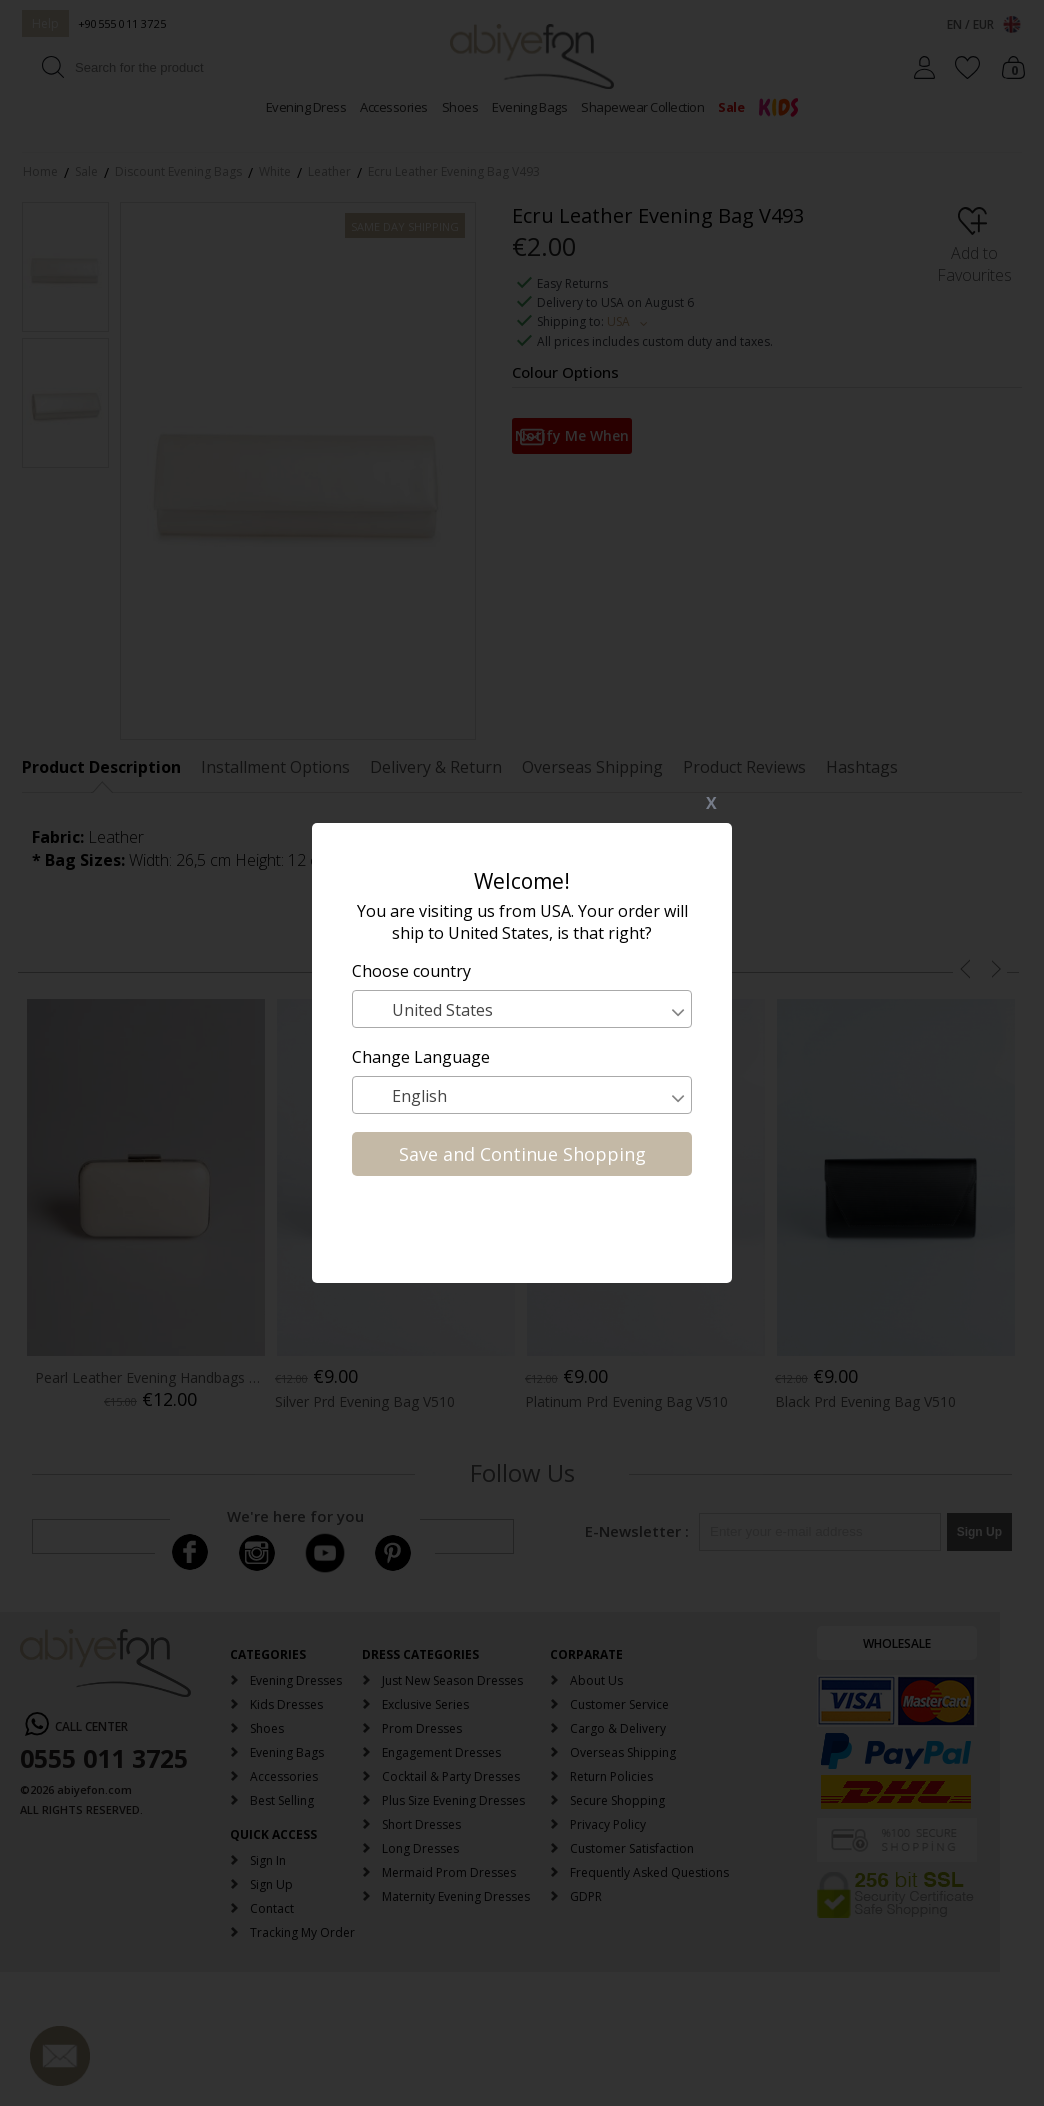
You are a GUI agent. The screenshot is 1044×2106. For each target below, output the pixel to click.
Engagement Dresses (441, 1752)
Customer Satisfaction (632, 1848)
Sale (731, 107)
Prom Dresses (422, 1728)
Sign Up (271, 1884)
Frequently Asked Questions (649, 1872)
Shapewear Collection (642, 107)
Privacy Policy (608, 1824)
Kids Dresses (286, 1704)
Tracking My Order (302, 1932)
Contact (272, 1908)
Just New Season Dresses (452, 1680)
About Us (596, 1680)
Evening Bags (529, 107)
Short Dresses (421, 1824)
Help (45, 23)
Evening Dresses (296, 1680)
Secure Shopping (617, 1800)
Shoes (460, 107)
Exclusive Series (425, 1704)
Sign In (268, 1860)
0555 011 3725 (104, 1758)
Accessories (394, 107)
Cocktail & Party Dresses (451, 1776)
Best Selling (282, 1800)
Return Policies (611, 1776)
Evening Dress (306, 107)
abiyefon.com (94, 1789)
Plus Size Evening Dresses (453, 1800)
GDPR (586, 1896)
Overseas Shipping (623, 1752)
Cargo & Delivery (618, 1728)
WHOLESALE (897, 1643)
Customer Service (619, 1704)
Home (40, 171)
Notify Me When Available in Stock (572, 440)
